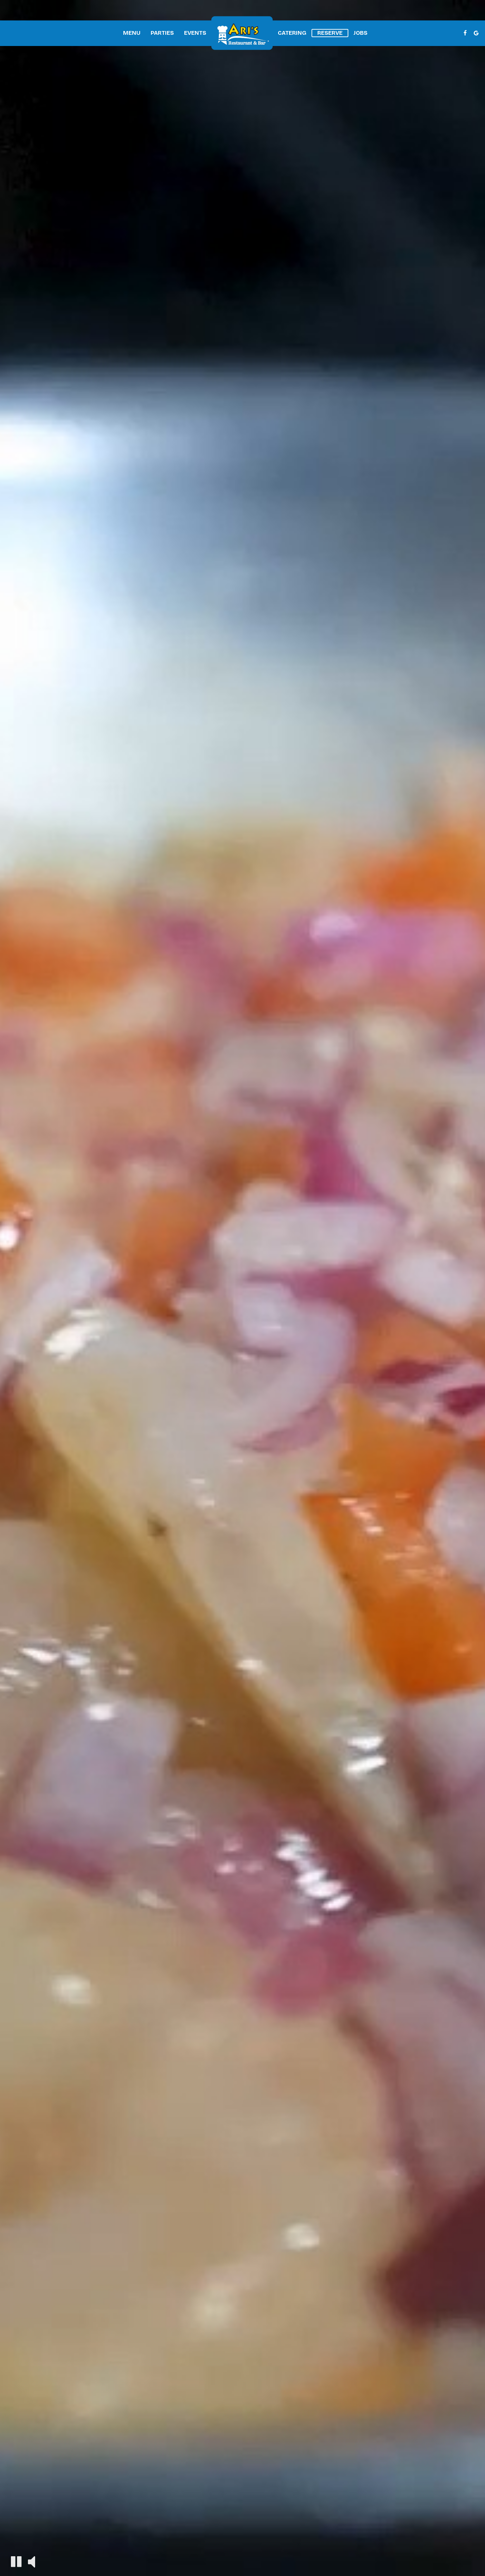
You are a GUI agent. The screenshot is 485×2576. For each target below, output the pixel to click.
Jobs (360, 33)
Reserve (330, 32)
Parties (162, 33)
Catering (292, 33)
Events (195, 33)
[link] (242, 33)
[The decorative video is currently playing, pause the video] (16, 2561)
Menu (131, 33)
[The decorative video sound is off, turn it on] (31, 2561)
